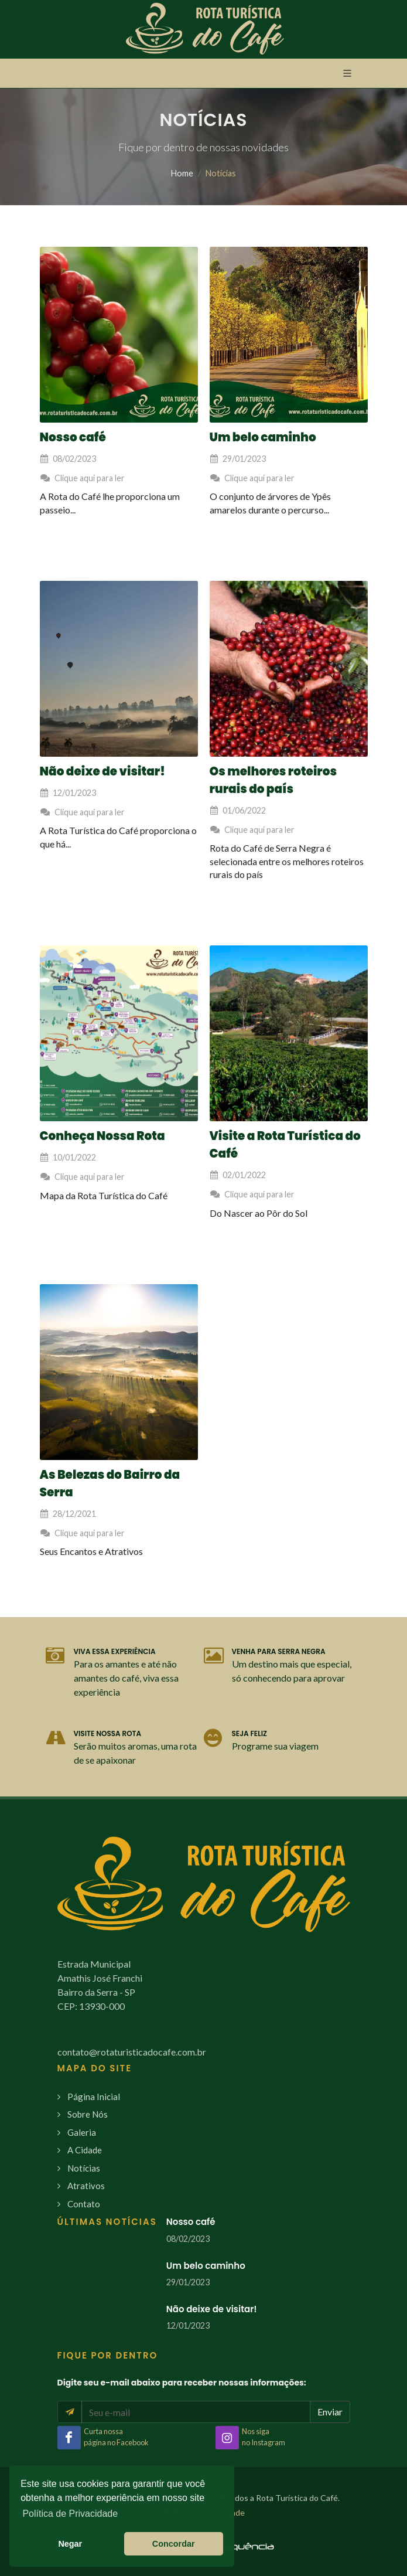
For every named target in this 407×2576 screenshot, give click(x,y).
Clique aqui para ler (82, 478)
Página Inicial (93, 2096)
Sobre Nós (87, 2114)
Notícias (83, 2168)
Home (182, 173)
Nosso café (191, 2222)
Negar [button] (70, 2543)
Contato (83, 2204)
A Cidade (84, 2150)
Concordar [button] (173, 2543)
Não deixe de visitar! (211, 2309)
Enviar (330, 2411)
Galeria (81, 2132)
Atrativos (86, 2185)
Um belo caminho (205, 2265)
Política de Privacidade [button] (70, 2514)
